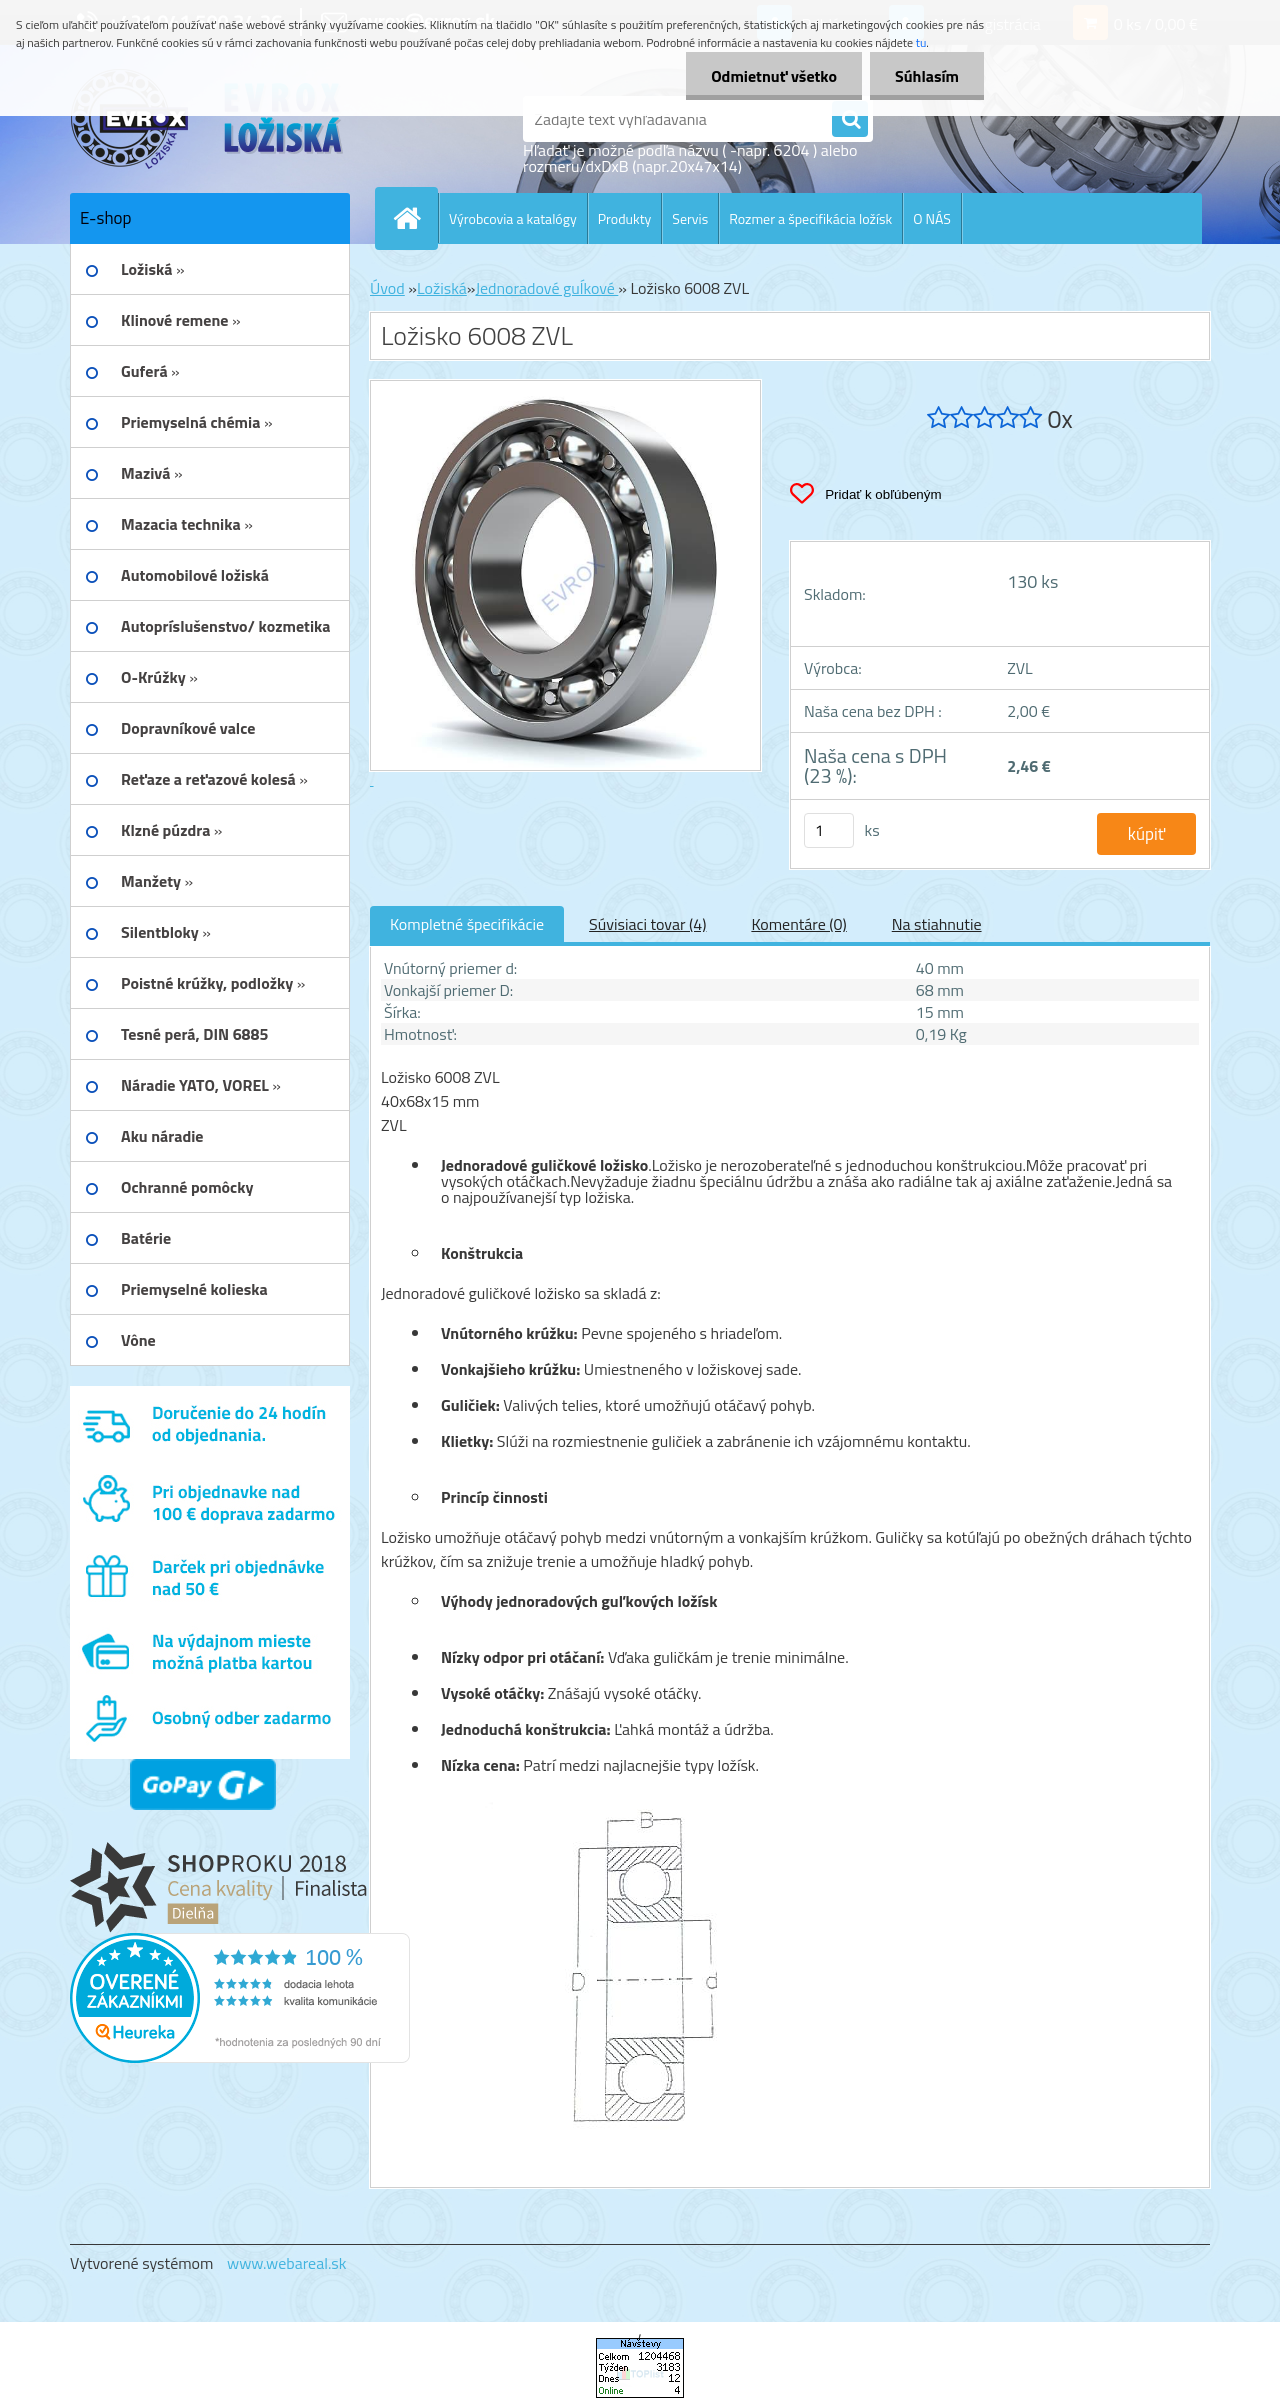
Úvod (387, 288)
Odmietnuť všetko (774, 76)
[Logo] (207, 119)
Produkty (625, 218)
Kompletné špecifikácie (467, 924)
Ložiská (442, 288)
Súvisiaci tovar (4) (647, 924)
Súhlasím (927, 76)
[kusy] (829, 830)
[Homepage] (415, 218)
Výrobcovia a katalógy (513, 218)
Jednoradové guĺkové (546, 288)
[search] (850, 120)
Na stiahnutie (937, 924)
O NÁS (932, 218)
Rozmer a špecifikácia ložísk (810, 218)
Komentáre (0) (798, 924)
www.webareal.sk (287, 2263)
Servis (690, 218)
